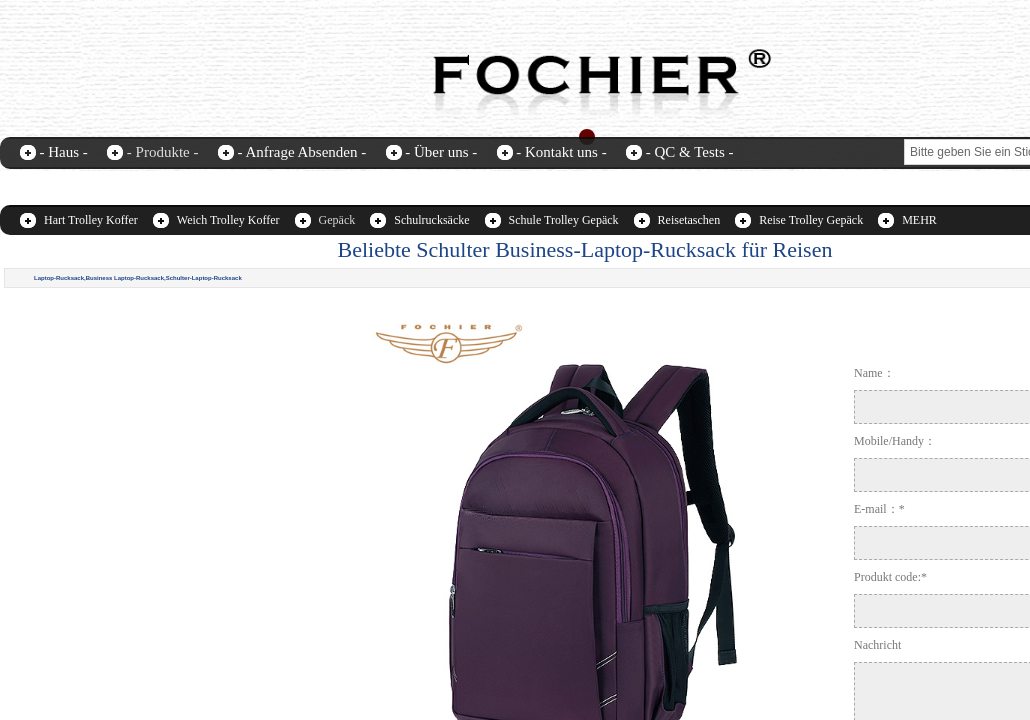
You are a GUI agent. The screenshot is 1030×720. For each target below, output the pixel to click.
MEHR (919, 220)
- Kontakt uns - (561, 152)
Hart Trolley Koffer (91, 220)
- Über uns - (441, 152)
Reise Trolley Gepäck (811, 220)
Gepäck (337, 220)
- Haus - (64, 152)
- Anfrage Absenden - (301, 152)
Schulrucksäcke (431, 220)
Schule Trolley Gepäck (564, 220)
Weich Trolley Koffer (228, 220)
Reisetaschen (689, 220)
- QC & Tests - (690, 152)
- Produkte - (163, 152)
